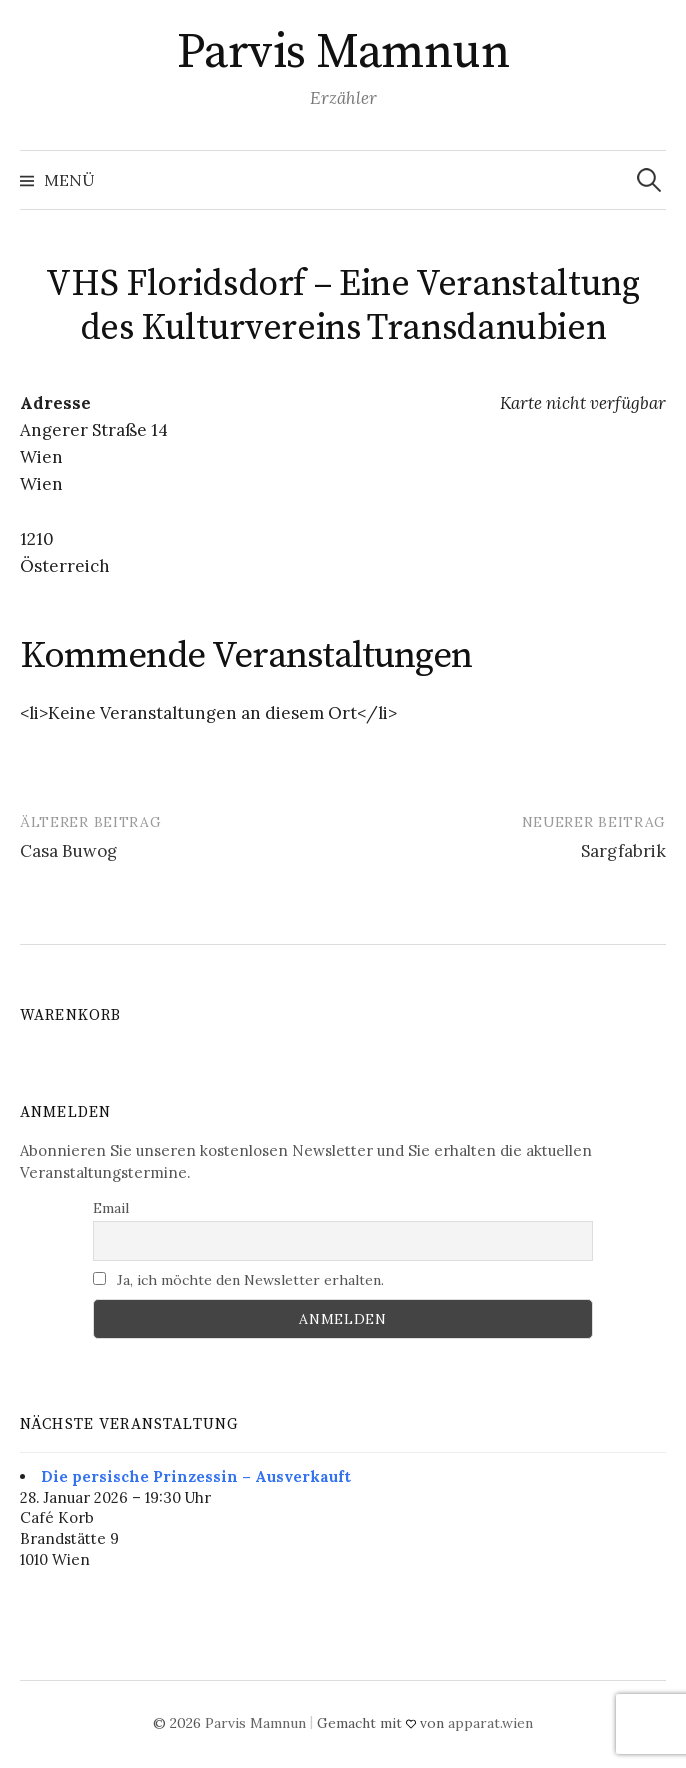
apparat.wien (490, 1723)
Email (111, 1208)
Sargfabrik (623, 851)
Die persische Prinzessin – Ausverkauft (196, 1476)
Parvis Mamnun (343, 53)
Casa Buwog (68, 851)
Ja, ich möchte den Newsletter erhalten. (238, 1280)
